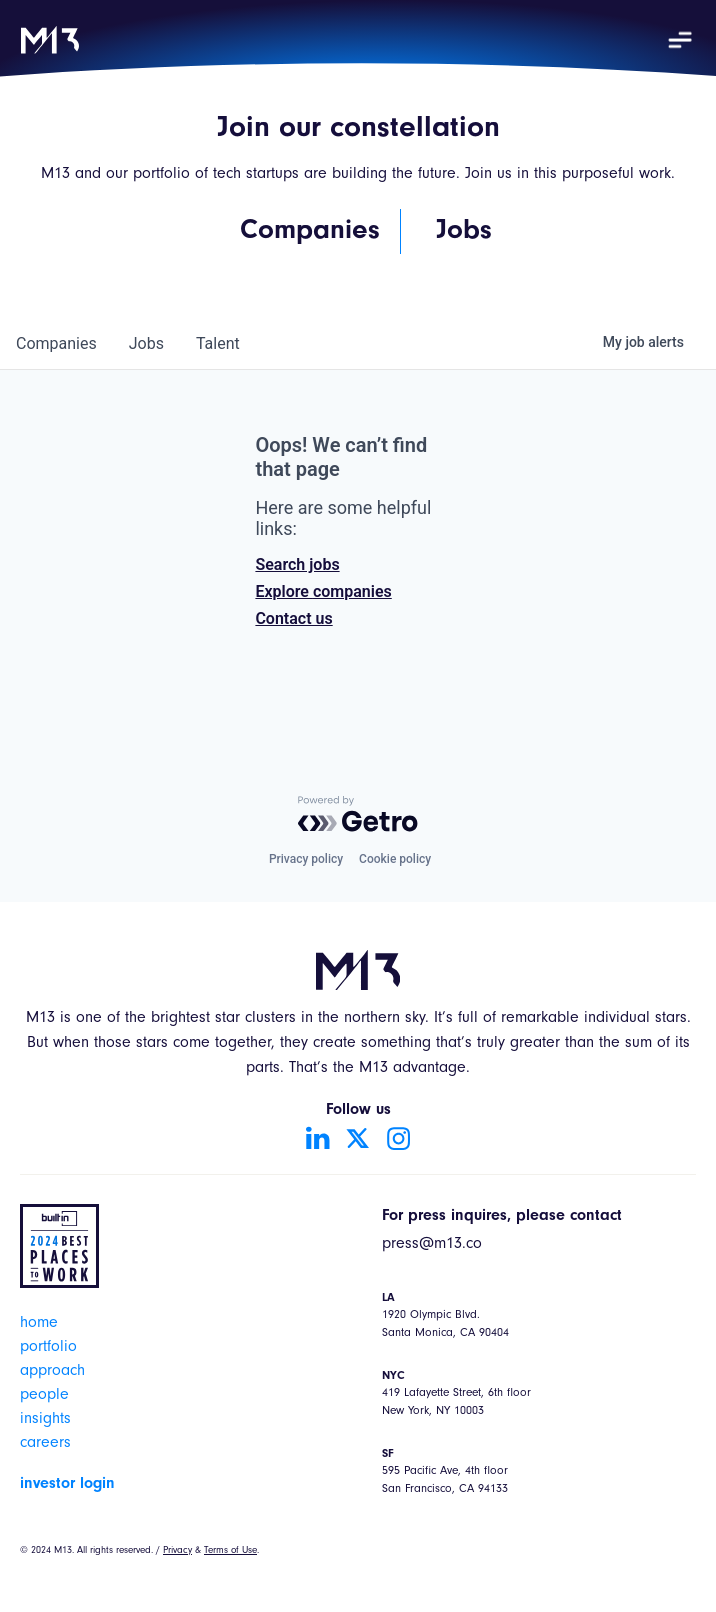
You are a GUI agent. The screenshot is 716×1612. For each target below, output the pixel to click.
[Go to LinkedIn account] (318, 1138)
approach (52, 1372)
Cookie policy (395, 859)
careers (45, 1444)
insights (45, 1420)
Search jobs (297, 564)
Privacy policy (306, 859)
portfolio (48, 1348)
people (44, 1396)
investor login (67, 1484)
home (39, 1324)
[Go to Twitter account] (358, 1138)
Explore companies (323, 591)
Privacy (177, 1551)
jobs (146, 343)
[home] (50, 40)
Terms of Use (230, 1551)
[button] (680, 40)
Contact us (293, 618)
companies (56, 343)
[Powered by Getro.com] (358, 814)
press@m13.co (432, 1245)
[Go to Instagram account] (398, 1138)
